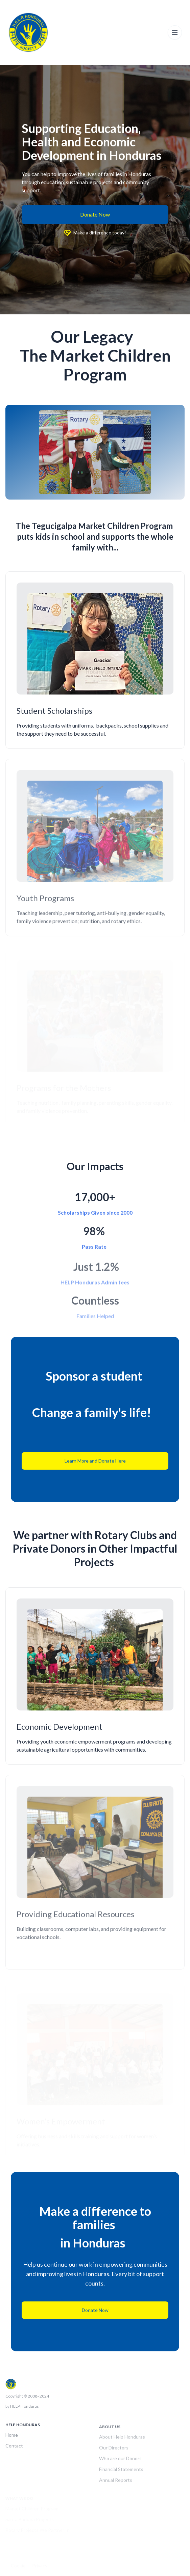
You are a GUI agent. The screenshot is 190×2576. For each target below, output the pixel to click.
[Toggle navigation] (175, 32)
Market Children (108, 526)
